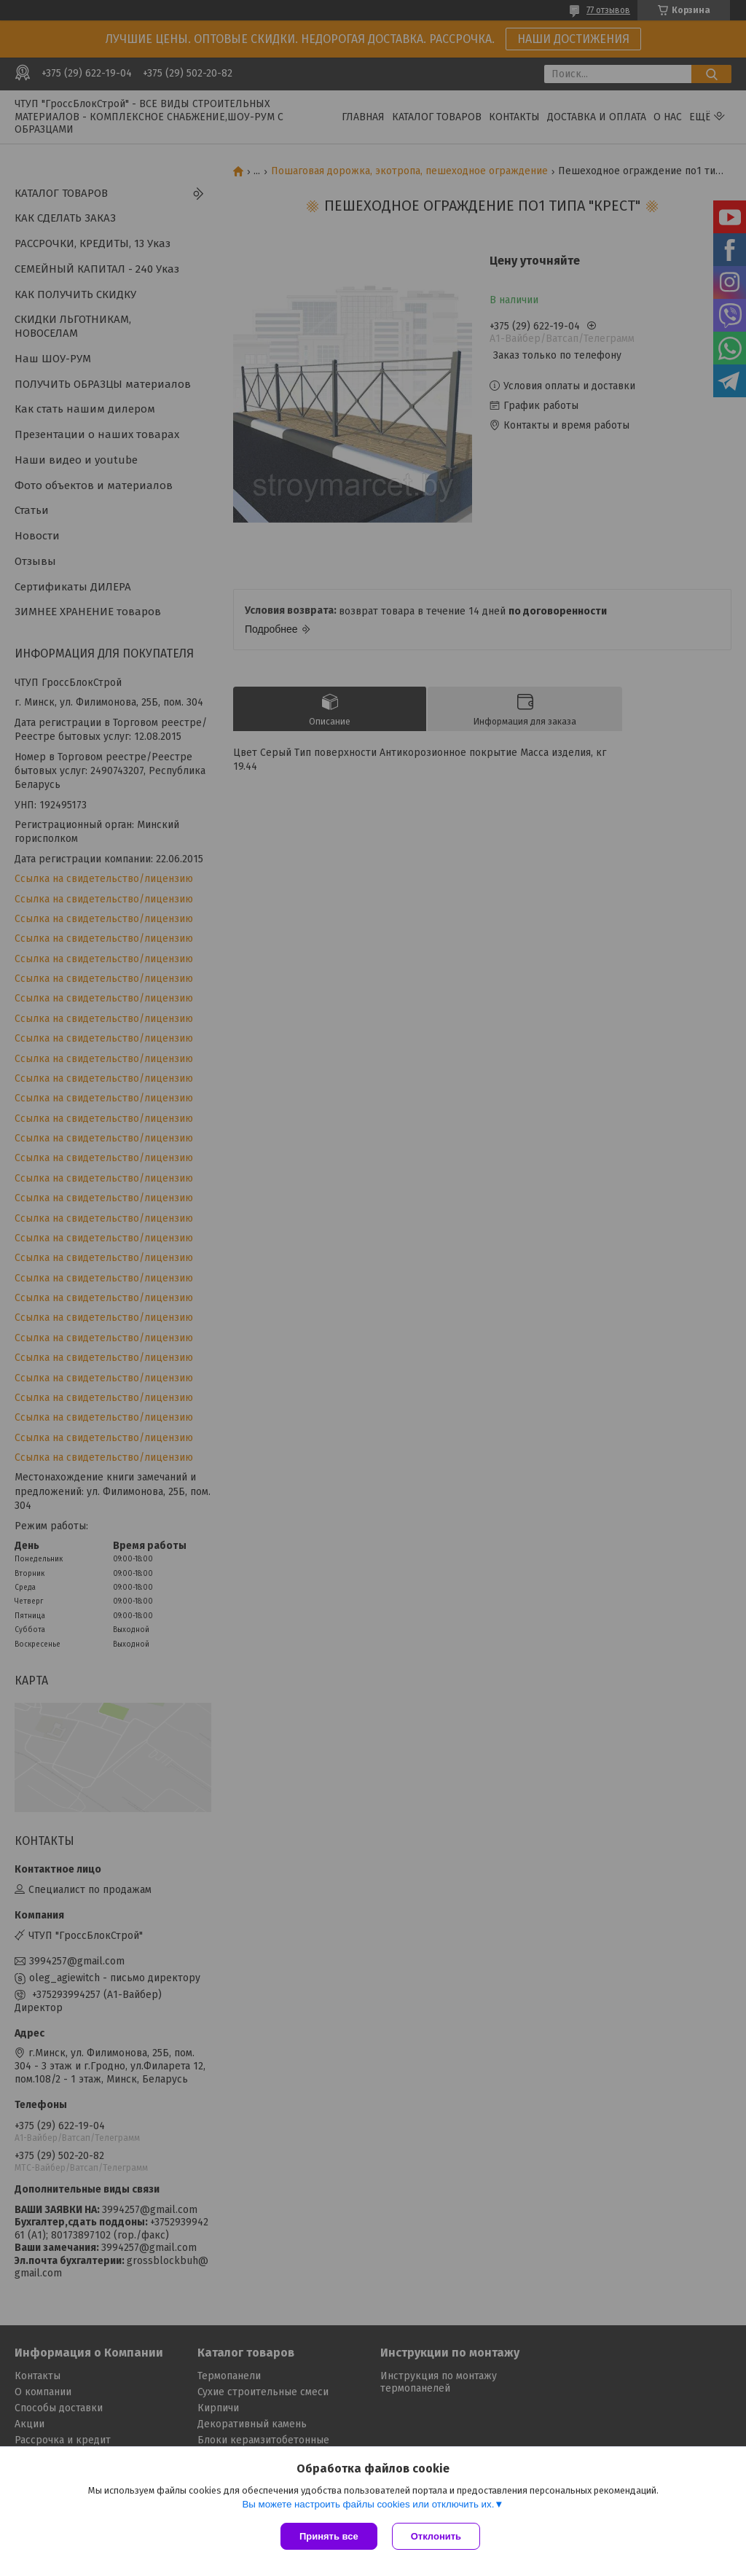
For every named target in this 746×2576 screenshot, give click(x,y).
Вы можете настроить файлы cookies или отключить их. (368, 2504)
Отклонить (436, 2536)
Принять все (328, 2536)
